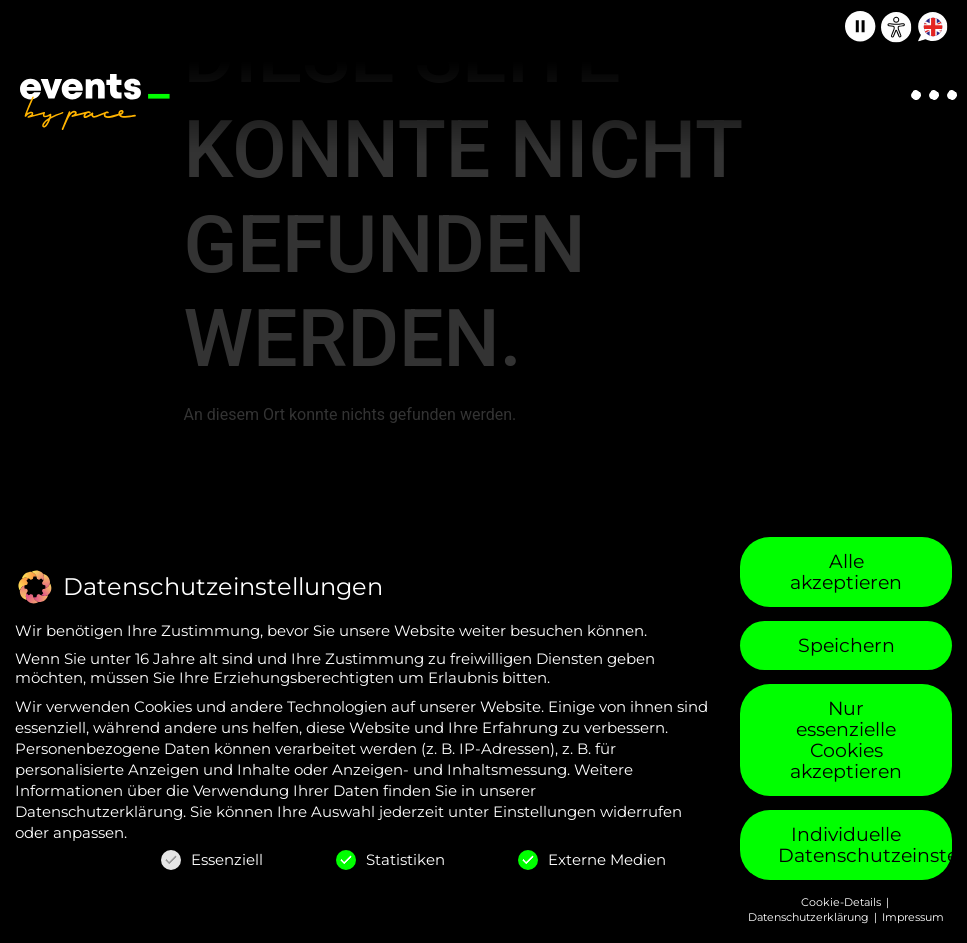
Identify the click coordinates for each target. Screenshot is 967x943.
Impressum (913, 917)
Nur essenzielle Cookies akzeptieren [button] (846, 740)
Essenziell (212, 859)
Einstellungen (544, 811)
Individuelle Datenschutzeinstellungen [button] (865, 845)
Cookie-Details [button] (842, 902)
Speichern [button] (846, 645)
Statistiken (390, 859)
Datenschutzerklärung (99, 811)
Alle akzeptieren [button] (846, 572)
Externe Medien (592, 859)
